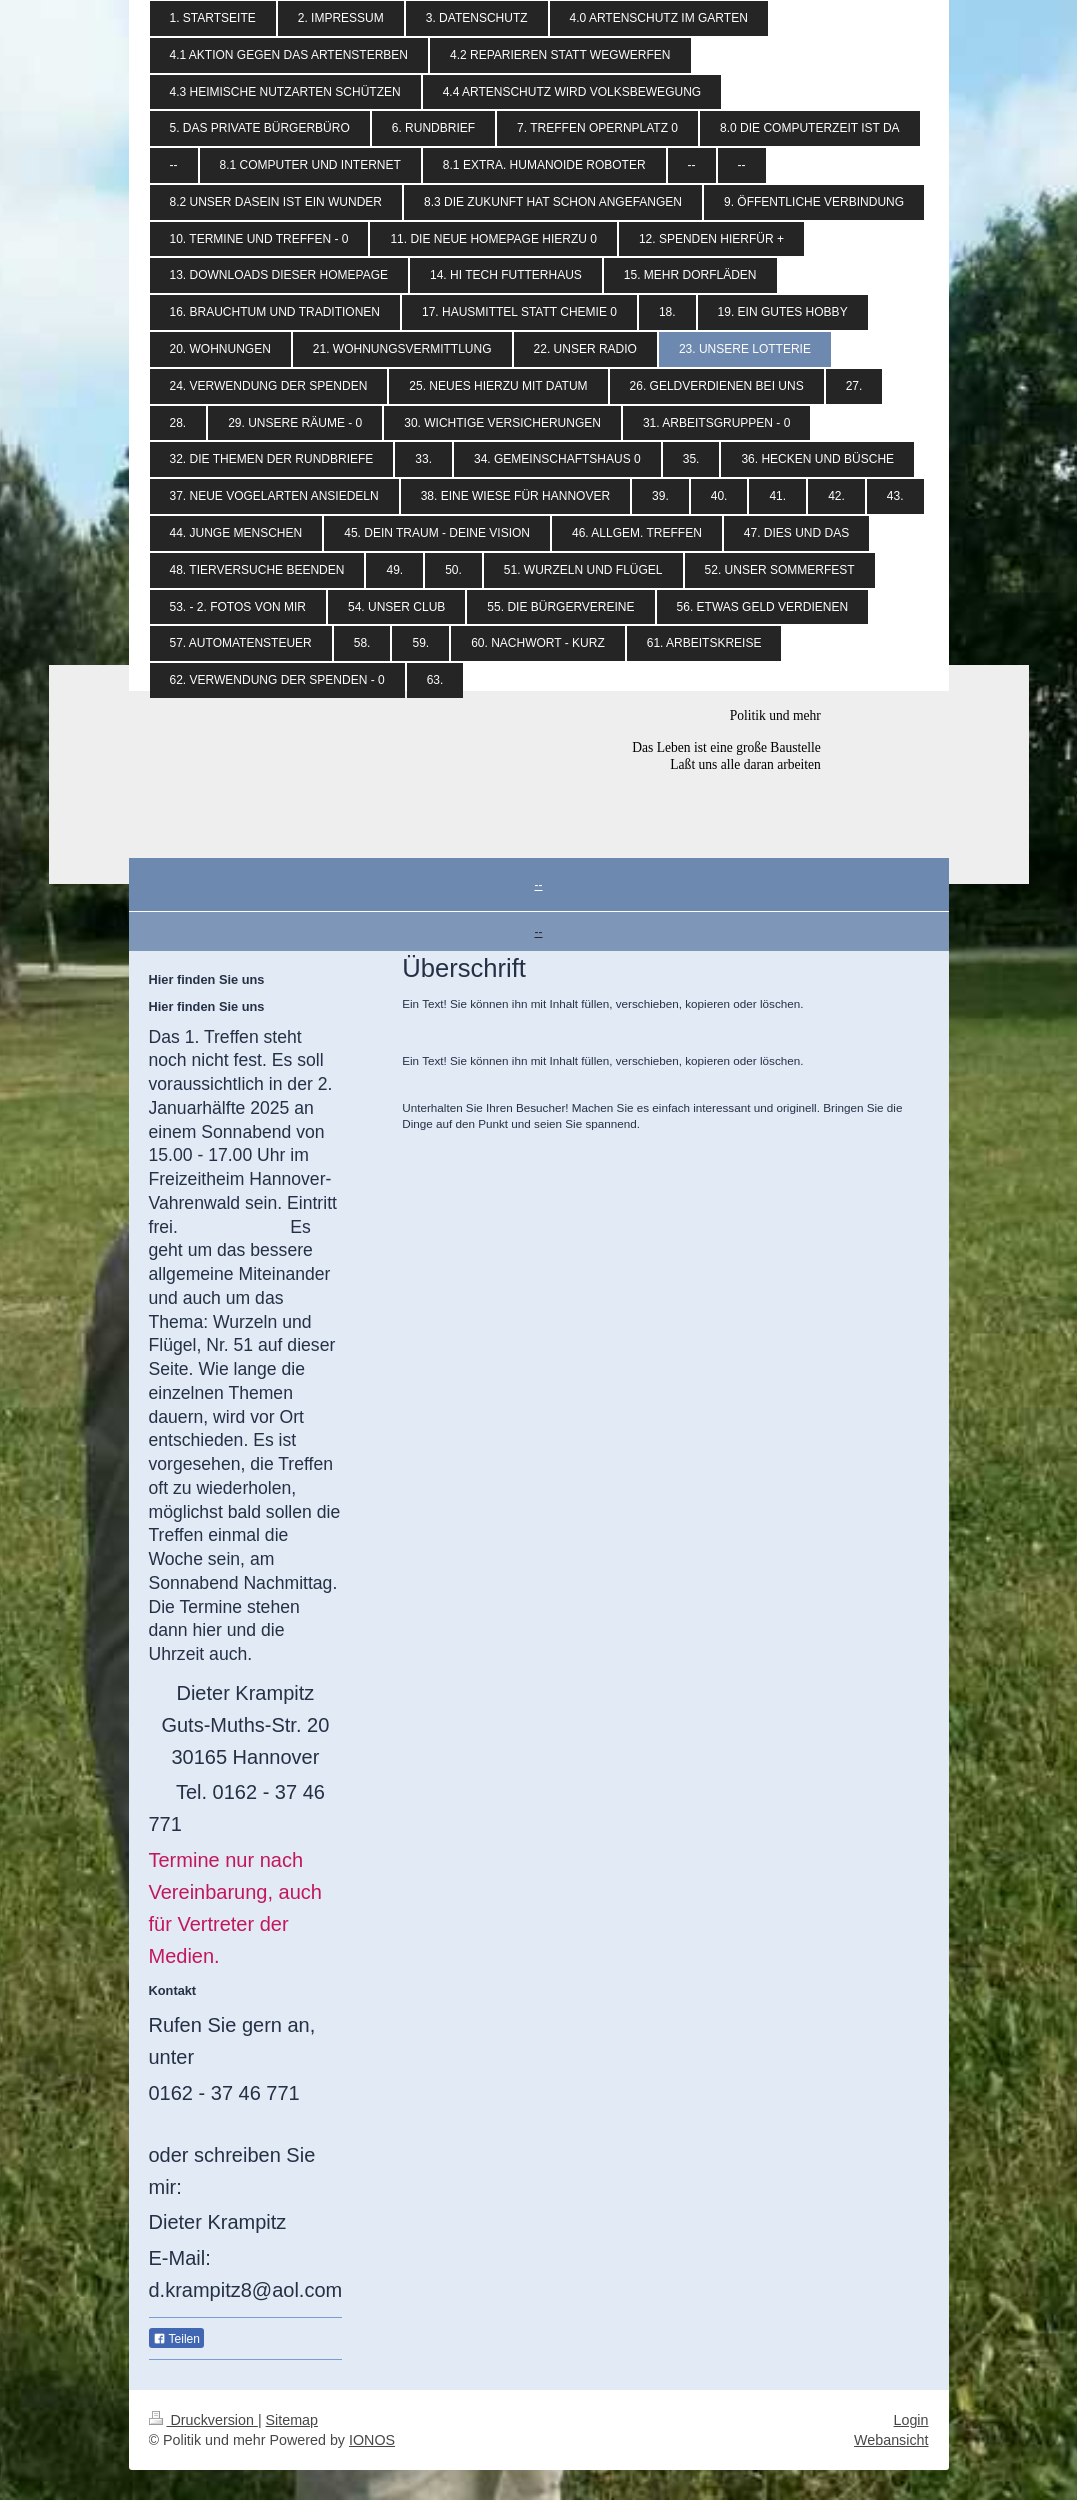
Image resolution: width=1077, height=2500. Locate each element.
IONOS (372, 2440)
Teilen (176, 2339)
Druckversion (203, 2420)
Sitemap (292, 2420)
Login (911, 2420)
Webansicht (891, 2440)
